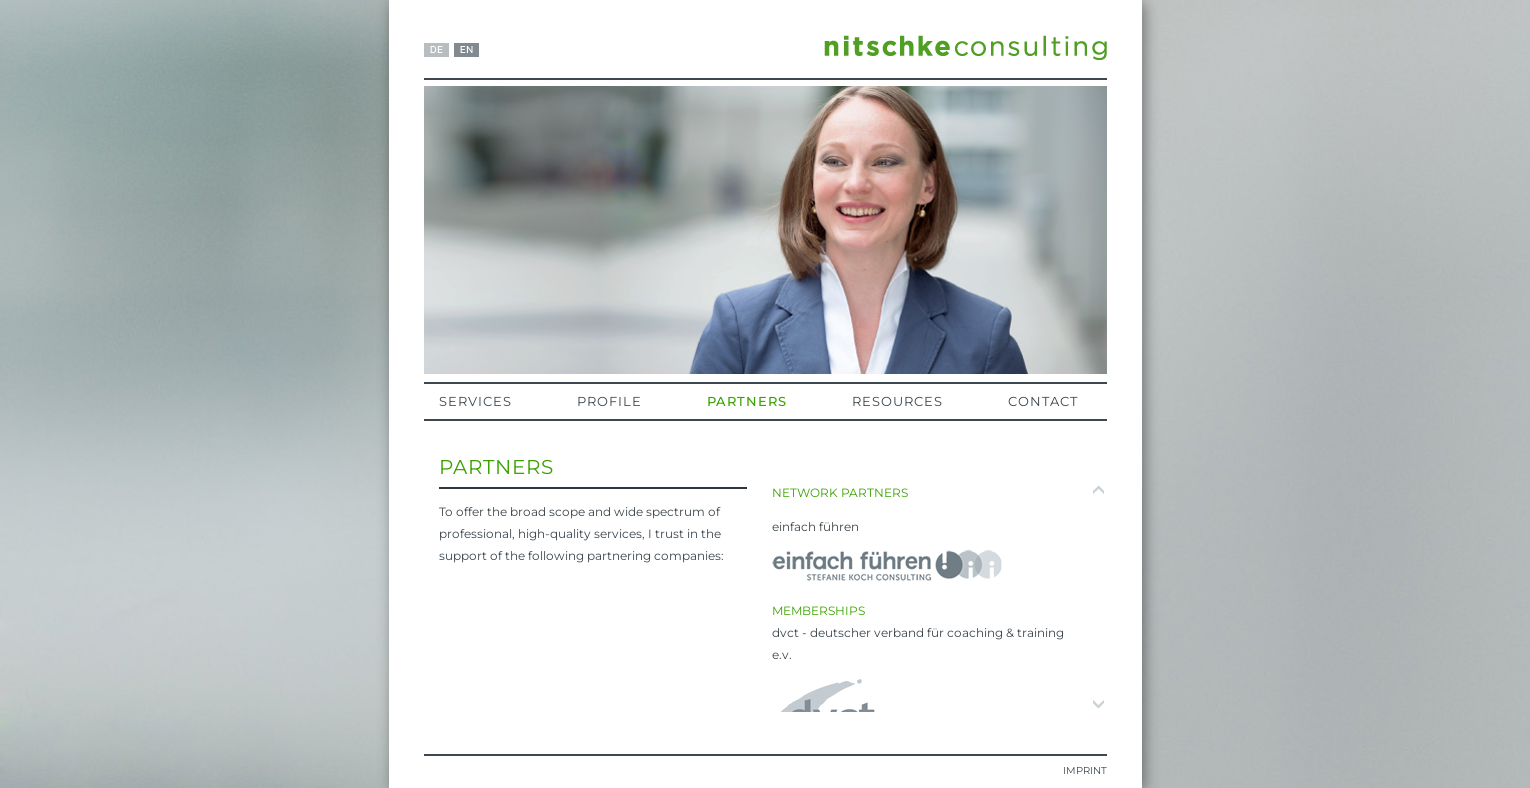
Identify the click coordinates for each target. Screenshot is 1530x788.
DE (436, 50)
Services (475, 401)
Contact (1043, 401)
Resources (897, 401)
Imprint (1085, 770)
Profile (609, 401)
